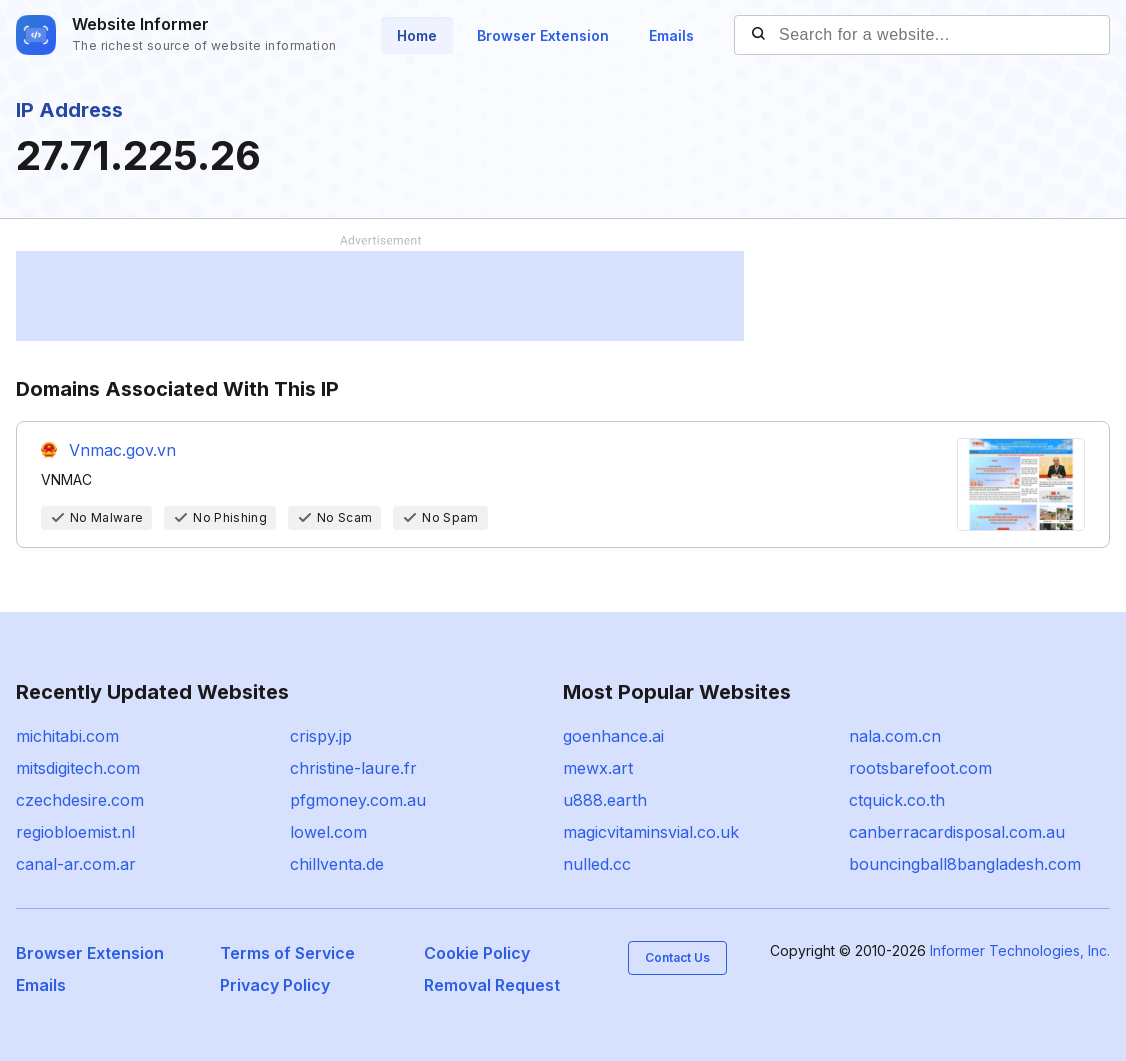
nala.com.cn (895, 736)
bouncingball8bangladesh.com (965, 864)
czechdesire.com (80, 800)
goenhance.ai (613, 736)
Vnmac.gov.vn (122, 450)
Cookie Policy (477, 953)
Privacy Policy (275, 985)
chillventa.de (337, 864)
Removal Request (492, 985)
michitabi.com (67, 736)
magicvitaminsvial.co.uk (651, 832)
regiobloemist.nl (75, 832)
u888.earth (605, 800)
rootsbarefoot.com (920, 768)
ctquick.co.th (897, 800)
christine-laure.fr (353, 768)
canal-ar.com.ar (76, 864)
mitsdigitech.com (78, 768)
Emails (671, 35)
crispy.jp (321, 736)
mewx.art (598, 768)
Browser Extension (543, 35)
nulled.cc (597, 864)
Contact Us (677, 957)
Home (417, 35)
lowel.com (328, 832)
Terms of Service (287, 953)
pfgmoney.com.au (358, 800)
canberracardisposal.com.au (957, 832)
